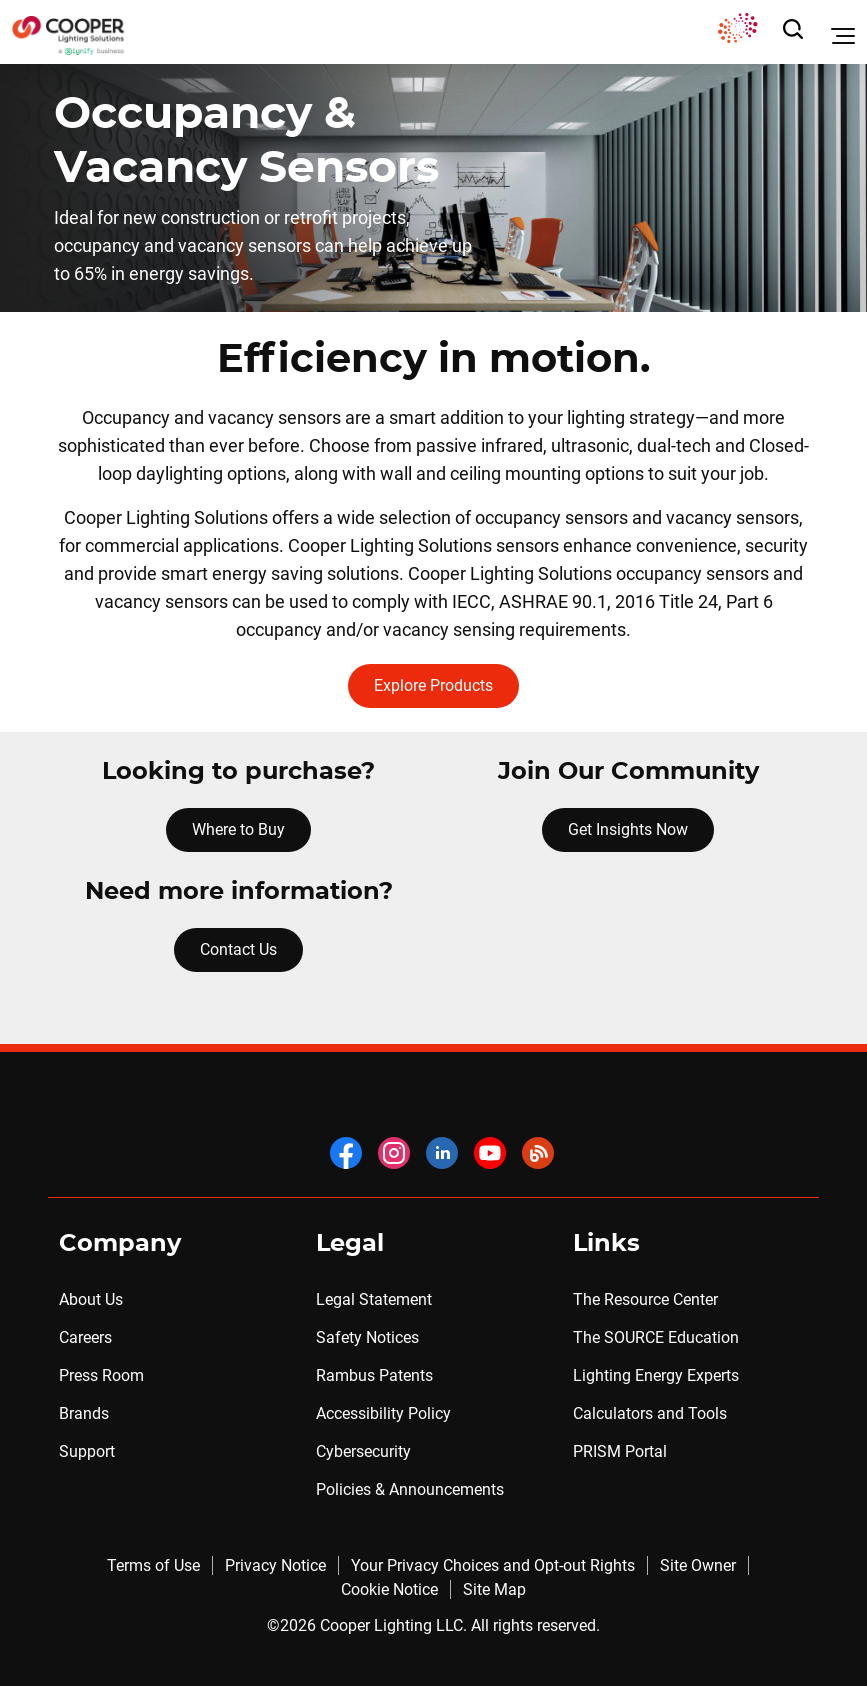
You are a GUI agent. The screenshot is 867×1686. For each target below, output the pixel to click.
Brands (84, 1413)
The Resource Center (645, 1299)
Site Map (494, 1589)
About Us (91, 1299)
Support (87, 1451)
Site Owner (698, 1565)
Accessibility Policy (383, 1413)
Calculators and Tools (650, 1413)
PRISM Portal (620, 1451)
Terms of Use (153, 1565)
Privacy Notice (275, 1565)
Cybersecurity (363, 1451)
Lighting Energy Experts (656, 1375)
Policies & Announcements (410, 1489)
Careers (85, 1337)
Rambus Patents (374, 1375)
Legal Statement (374, 1299)
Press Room (101, 1375)
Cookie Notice (389, 1589)
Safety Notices (367, 1337)
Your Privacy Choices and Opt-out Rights (493, 1565)
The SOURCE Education (656, 1337)
